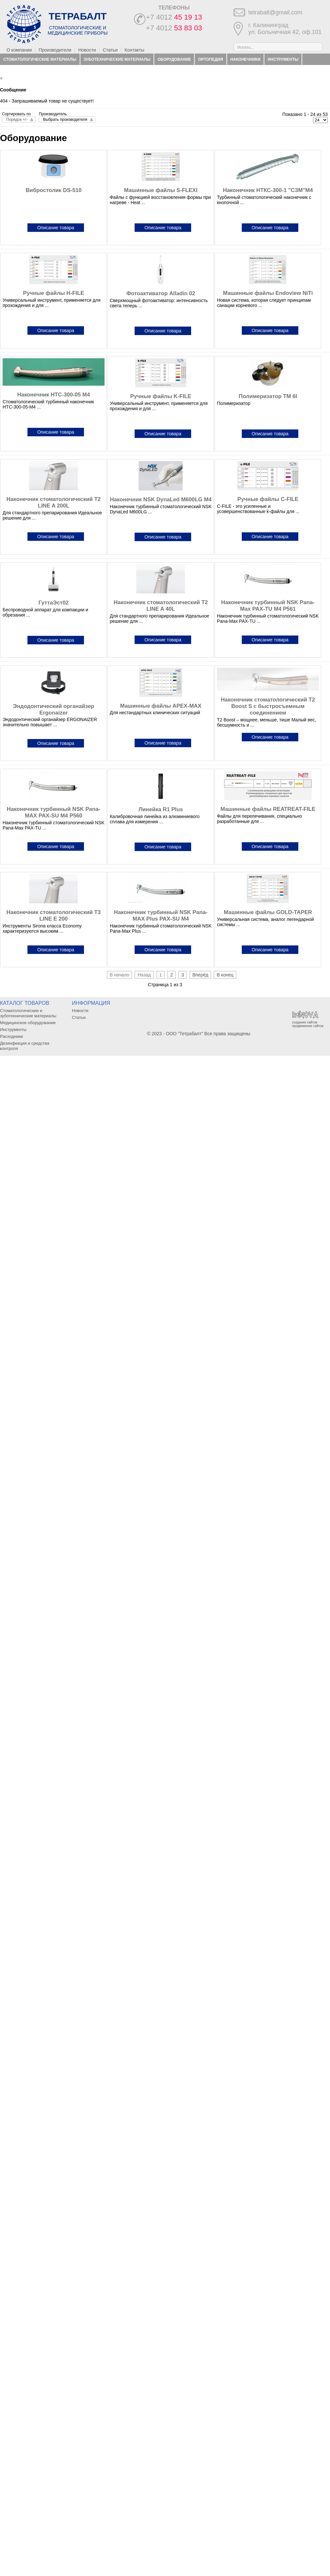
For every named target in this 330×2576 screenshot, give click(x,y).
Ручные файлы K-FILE (160, 396)
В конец (225, 974)
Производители (55, 50)
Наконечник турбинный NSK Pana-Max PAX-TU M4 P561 (268, 605)
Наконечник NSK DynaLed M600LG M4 (160, 499)
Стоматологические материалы (39, 59)
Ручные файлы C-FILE (268, 499)
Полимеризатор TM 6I (268, 396)
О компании (19, 50)
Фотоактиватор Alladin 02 (160, 293)
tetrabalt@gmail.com (275, 12)
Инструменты (283, 59)
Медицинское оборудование (28, 1022)
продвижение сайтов (307, 1026)
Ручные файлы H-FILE (53, 293)
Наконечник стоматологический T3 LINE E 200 (54, 915)
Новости (87, 50)
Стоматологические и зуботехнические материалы (28, 1013)
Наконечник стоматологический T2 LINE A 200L (54, 502)
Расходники (16, 70)
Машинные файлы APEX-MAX (160, 706)
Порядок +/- (16, 119)
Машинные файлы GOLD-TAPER (268, 912)
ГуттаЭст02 (54, 603)
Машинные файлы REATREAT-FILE (268, 809)
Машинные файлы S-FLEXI (161, 190)
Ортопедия (210, 59)
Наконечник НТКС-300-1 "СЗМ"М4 (268, 190)
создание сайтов (304, 1022)
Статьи (110, 50)
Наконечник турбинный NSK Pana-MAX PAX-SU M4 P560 (53, 812)
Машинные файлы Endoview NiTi (268, 293)
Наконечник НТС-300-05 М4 (53, 395)
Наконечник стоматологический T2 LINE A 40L (161, 605)
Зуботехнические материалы (117, 59)
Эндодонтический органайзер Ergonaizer (53, 709)
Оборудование (174, 59)
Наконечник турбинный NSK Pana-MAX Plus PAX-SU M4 (160, 915)
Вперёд (200, 974)
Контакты (134, 50)
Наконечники (245, 59)
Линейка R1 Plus (161, 809)
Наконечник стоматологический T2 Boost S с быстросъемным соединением (268, 706)
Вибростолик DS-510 (53, 190)
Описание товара (55, 227)
